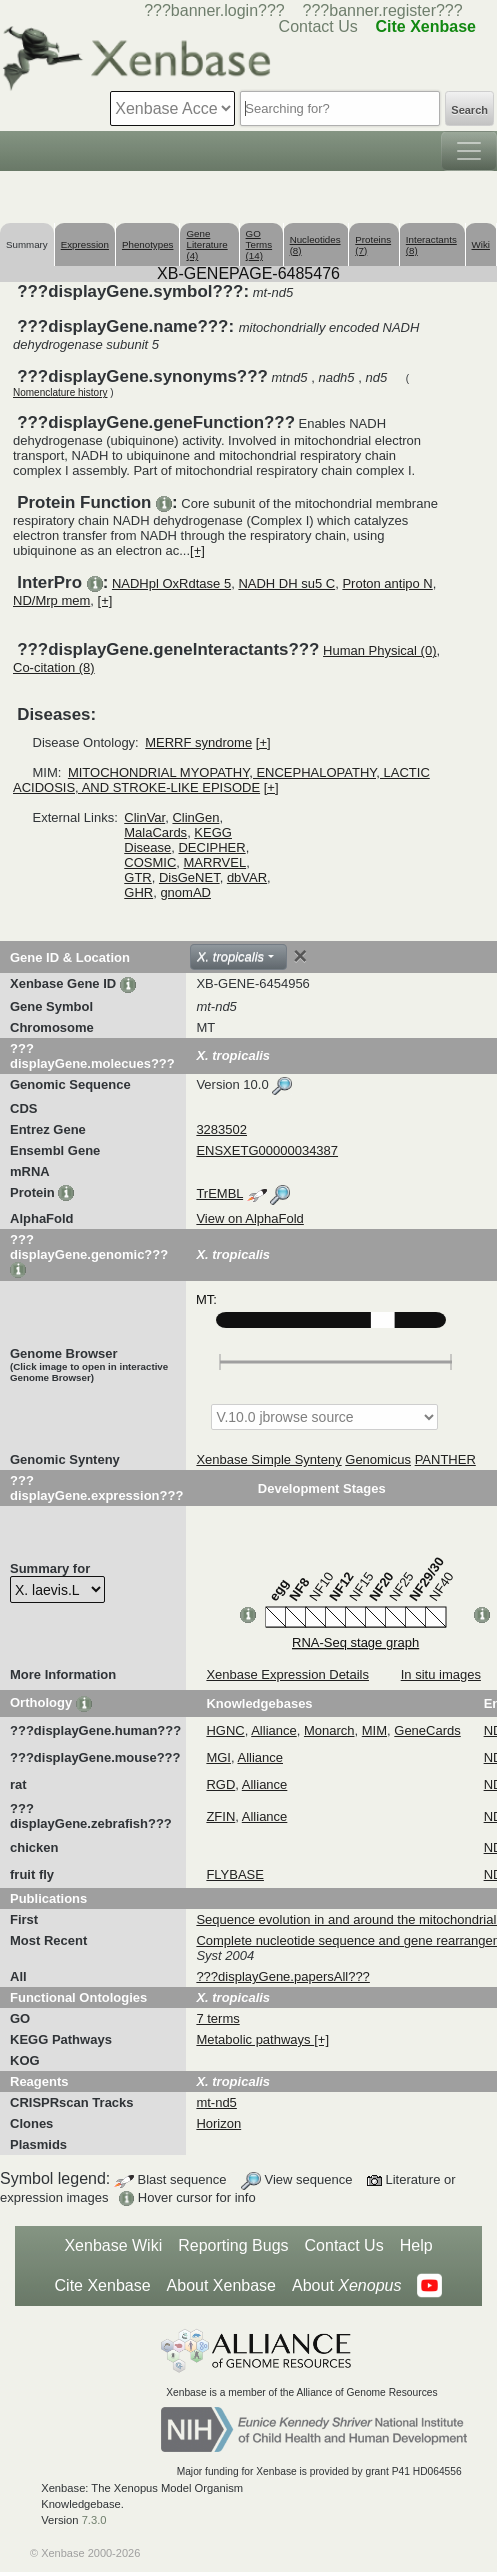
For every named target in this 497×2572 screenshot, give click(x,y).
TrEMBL (219, 1193)
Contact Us (344, 2245)
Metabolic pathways (255, 2039)
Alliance (274, 1730)
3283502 (221, 1129)
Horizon (218, 2123)
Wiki (481, 244)
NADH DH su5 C (286, 583)
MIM (374, 1730)
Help (416, 2245)
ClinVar (144, 817)
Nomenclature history (60, 392)
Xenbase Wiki (113, 2245)
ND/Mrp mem (51, 600)
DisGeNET (189, 877)
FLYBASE (235, 1874)
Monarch (329, 1730)
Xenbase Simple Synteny (268, 1459)
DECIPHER (211, 847)
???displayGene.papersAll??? (282, 1976)
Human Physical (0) (379, 650)
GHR (138, 892)
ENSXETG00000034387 (267, 1150)
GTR (137, 877)
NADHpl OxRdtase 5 (171, 583)
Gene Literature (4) (206, 244)
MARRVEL (215, 862)
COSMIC (150, 862)
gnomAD (185, 892)
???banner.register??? (383, 10)
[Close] (300, 956)
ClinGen (195, 817)
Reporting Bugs (233, 2245)
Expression (85, 244)
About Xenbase (221, 2285)
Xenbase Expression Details (287, 1674)
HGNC (225, 1730)
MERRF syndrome (198, 742)
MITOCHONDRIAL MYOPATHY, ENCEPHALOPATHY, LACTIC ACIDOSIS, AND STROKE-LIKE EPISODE (221, 780)
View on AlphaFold (249, 1218)
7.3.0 (94, 2520)
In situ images (441, 1674)
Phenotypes (148, 244)
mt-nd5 (216, 2102)
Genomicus (378, 1459)
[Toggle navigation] (469, 151)
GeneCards (427, 1730)
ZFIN (220, 1816)
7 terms (217, 2018)
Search (469, 110)
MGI (218, 1757)
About (346, 2286)
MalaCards (155, 832)
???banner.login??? (214, 10)
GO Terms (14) (259, 244)
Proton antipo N (387, 583)
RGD (220, 1784)
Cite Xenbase (103, 2285)
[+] (197, 550)
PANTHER (445, 1459)
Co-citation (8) (54, 667)
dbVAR (247, 877)
